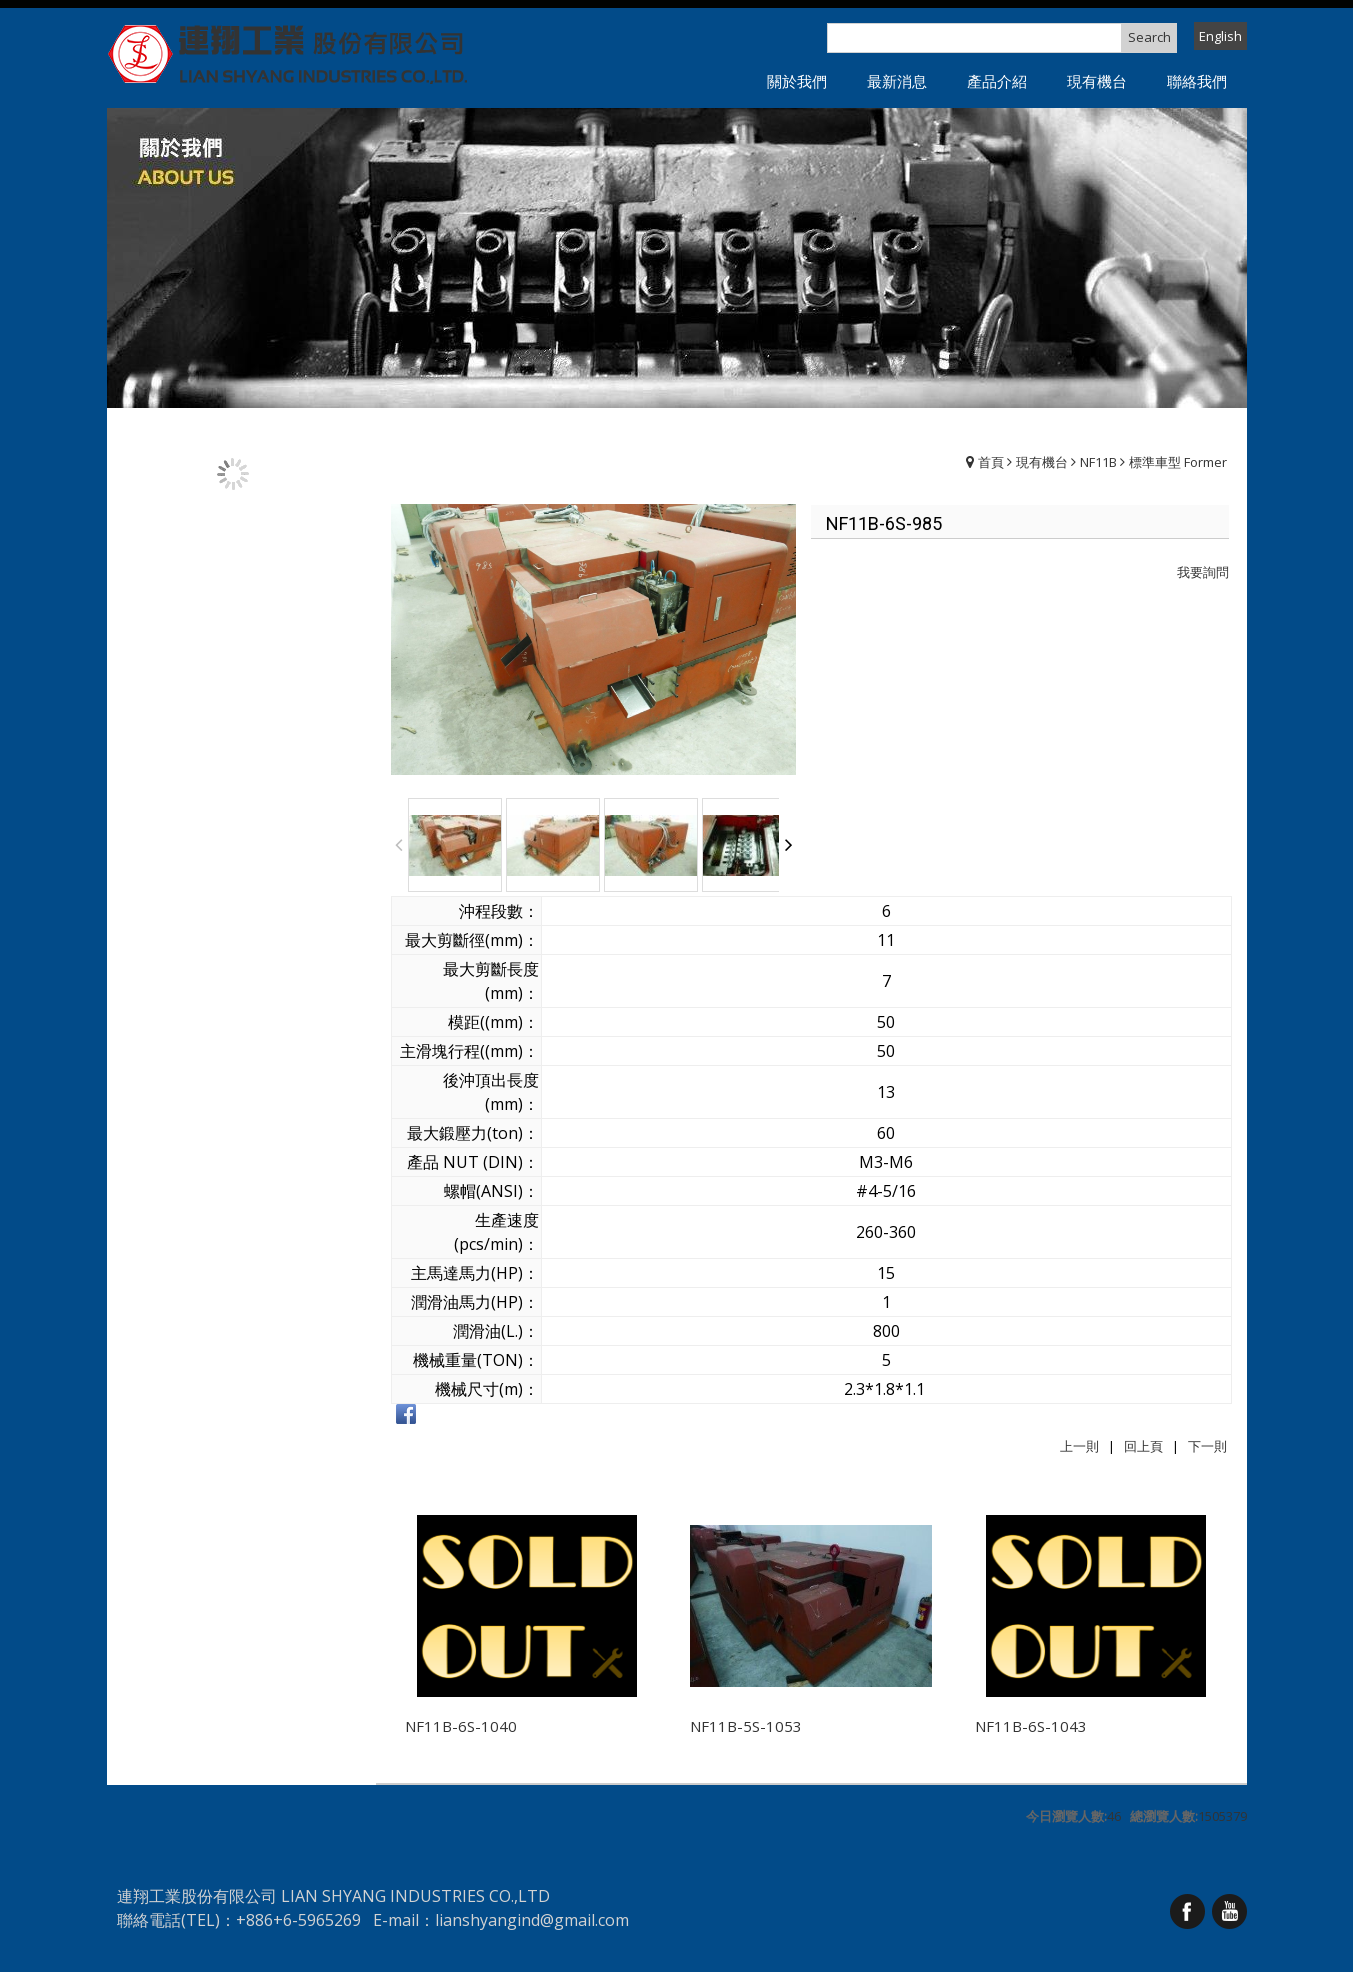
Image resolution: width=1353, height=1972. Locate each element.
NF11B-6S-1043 (1031, 1726)
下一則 (1207, 1446)
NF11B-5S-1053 (746, 1726)
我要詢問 (1203, 572)
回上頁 (1143, 1446)
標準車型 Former (1178, 462)
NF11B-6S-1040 (461, 1726)
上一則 (1079, 1446)
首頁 (991, 462)
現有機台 (1042, 462)
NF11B (1098, 462)
